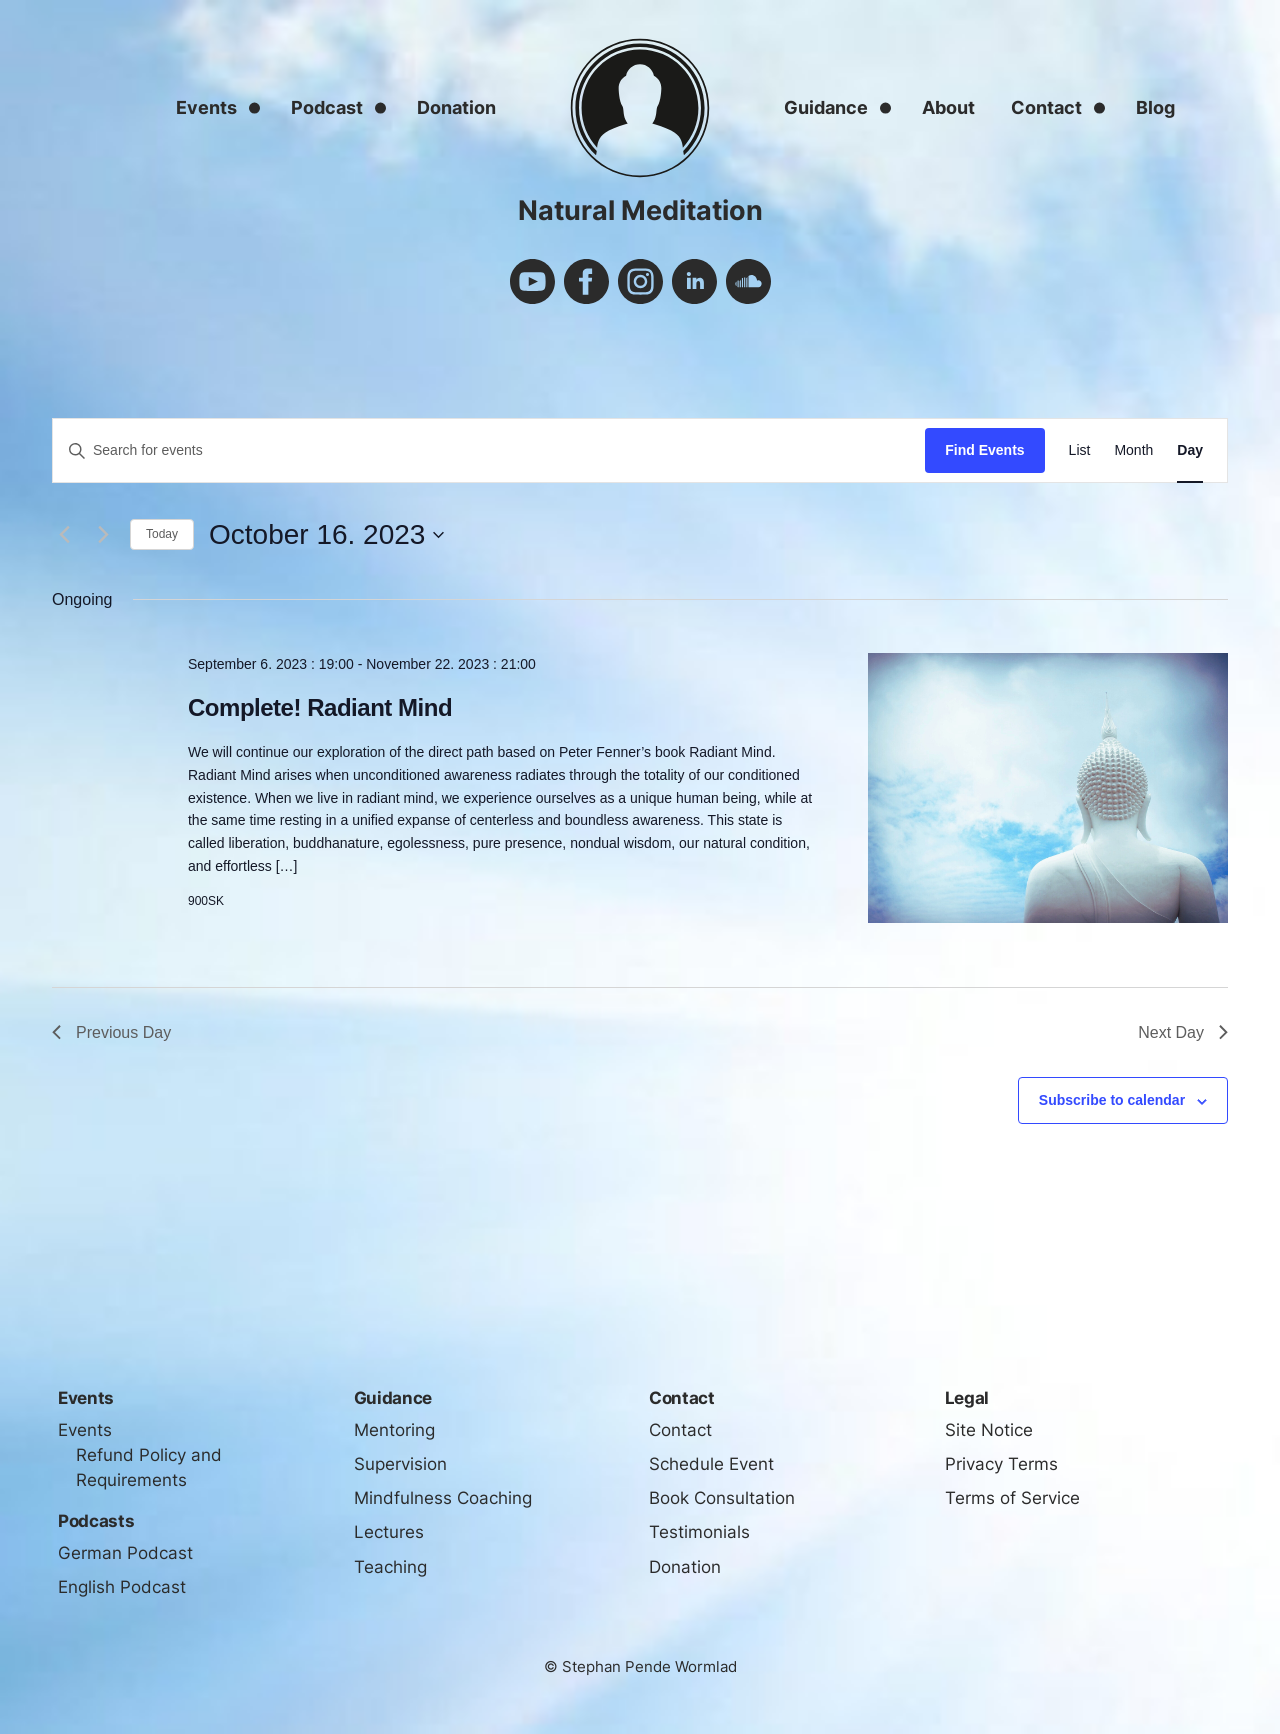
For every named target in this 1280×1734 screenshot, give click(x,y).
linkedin (694, 281)
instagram (640, 281)
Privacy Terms (1001, 1464)
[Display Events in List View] (1080, 450)
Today (162, 534)
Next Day (1183, 1032)
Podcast (327, 107)
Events (206, 107)
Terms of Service (1012, 1498)
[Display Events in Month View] (1133, 450)
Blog (1155, 107)
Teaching (390, 1567)
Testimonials (699, 1532)
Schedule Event (711, 1464)
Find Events (984, 450)
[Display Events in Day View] (1190, 450)
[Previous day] (64, 535)
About (948, 107)
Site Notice (989, 1430)
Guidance (826, 107)
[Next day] (103, 535)
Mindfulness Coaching (443, 1498)
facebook (586, 281)
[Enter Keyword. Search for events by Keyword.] (489, 450)
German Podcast (125, 1553)
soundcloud (748, 281)
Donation (456, 107)
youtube (532, 281)
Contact (1046, 107)
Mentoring (394, 1430)
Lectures (389, 1532)
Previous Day (111, 1032)
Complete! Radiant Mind (320, 707)
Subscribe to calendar (1112, 1100)
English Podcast (122, 1587)
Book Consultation (722, 1498)
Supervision (400, 1464)
